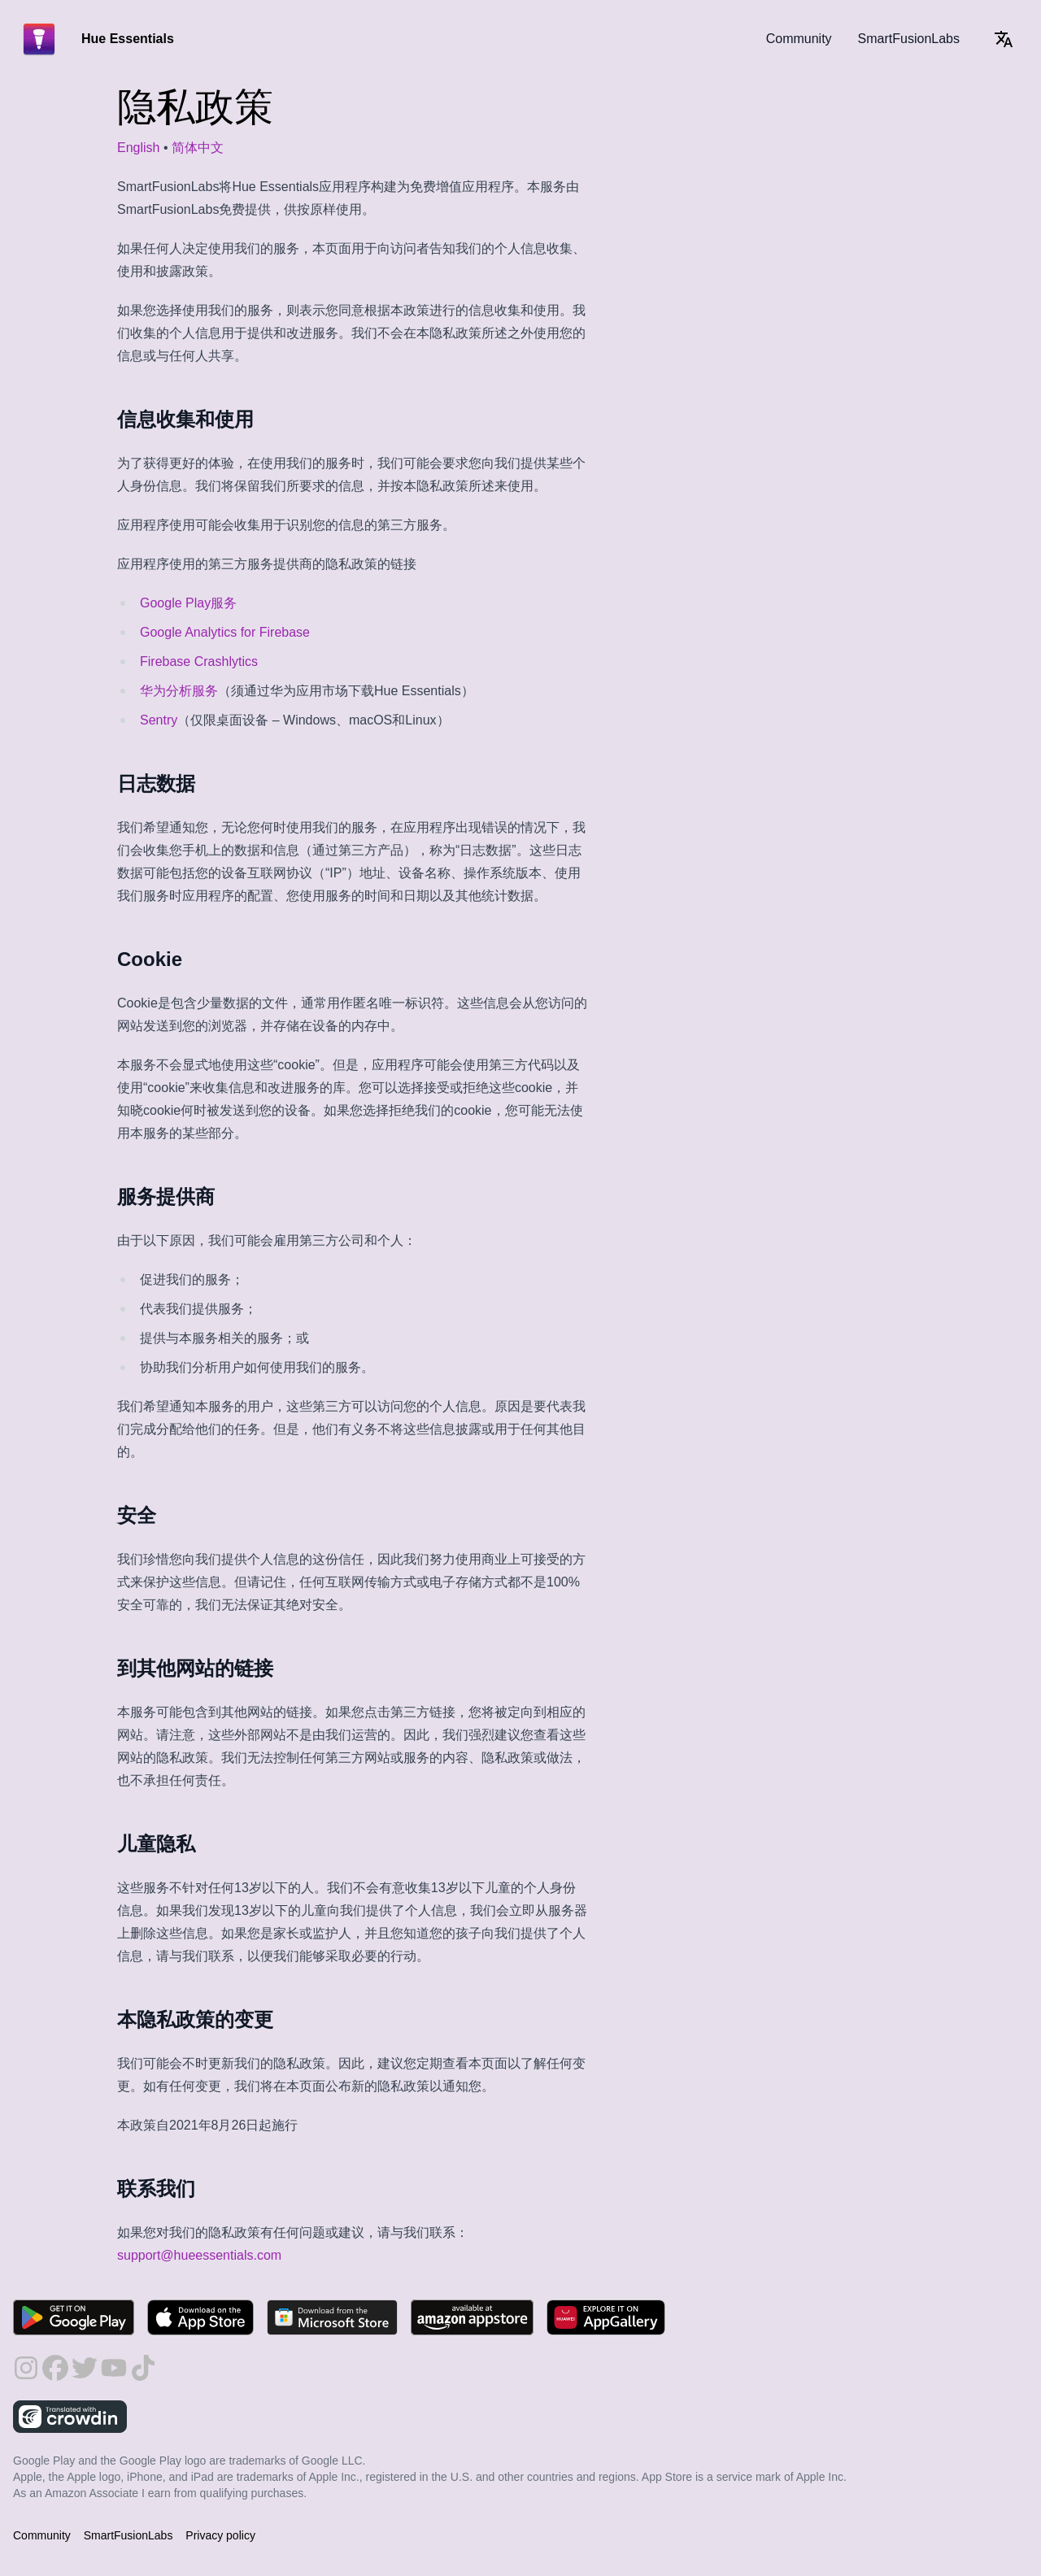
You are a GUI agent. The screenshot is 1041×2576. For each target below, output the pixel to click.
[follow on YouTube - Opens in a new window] (114, 2368)
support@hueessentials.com (199, 2255)
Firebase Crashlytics (199, 661)
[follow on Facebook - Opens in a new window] (55, 2368)
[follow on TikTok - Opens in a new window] (143, 2368)
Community (799, 39)
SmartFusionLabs (909, 39)
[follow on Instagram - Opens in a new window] (26, 2368)
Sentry (158, 720)
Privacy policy (220, 2535)
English (138, 147)
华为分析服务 (179, 691)
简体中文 (198, 147)
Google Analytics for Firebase (225, 632)
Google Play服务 (188, 603)
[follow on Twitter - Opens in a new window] (85, 2368)
